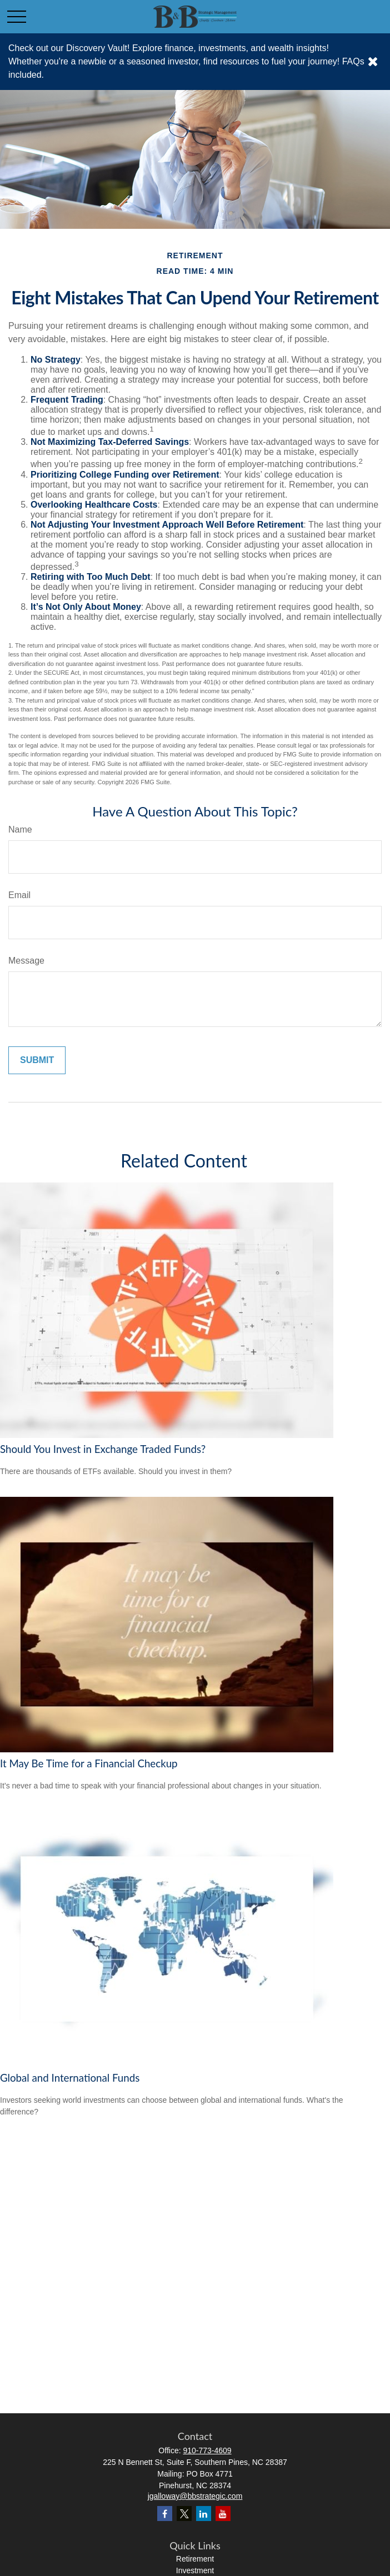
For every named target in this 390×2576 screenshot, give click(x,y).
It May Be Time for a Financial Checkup (89, 1763)
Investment (195, 2570)
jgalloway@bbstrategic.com (195, 2496)
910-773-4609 (207, 2450)
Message (26, 960)
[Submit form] (37, 1060)
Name (20, 829)
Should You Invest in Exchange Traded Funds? (103, 1449)
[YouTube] (223, 2513)
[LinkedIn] (203, 2513)
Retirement (195, 2558)
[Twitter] (184, 2513)
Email (19, 895)
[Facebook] (164, 2513)
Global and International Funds (69, 2078)
